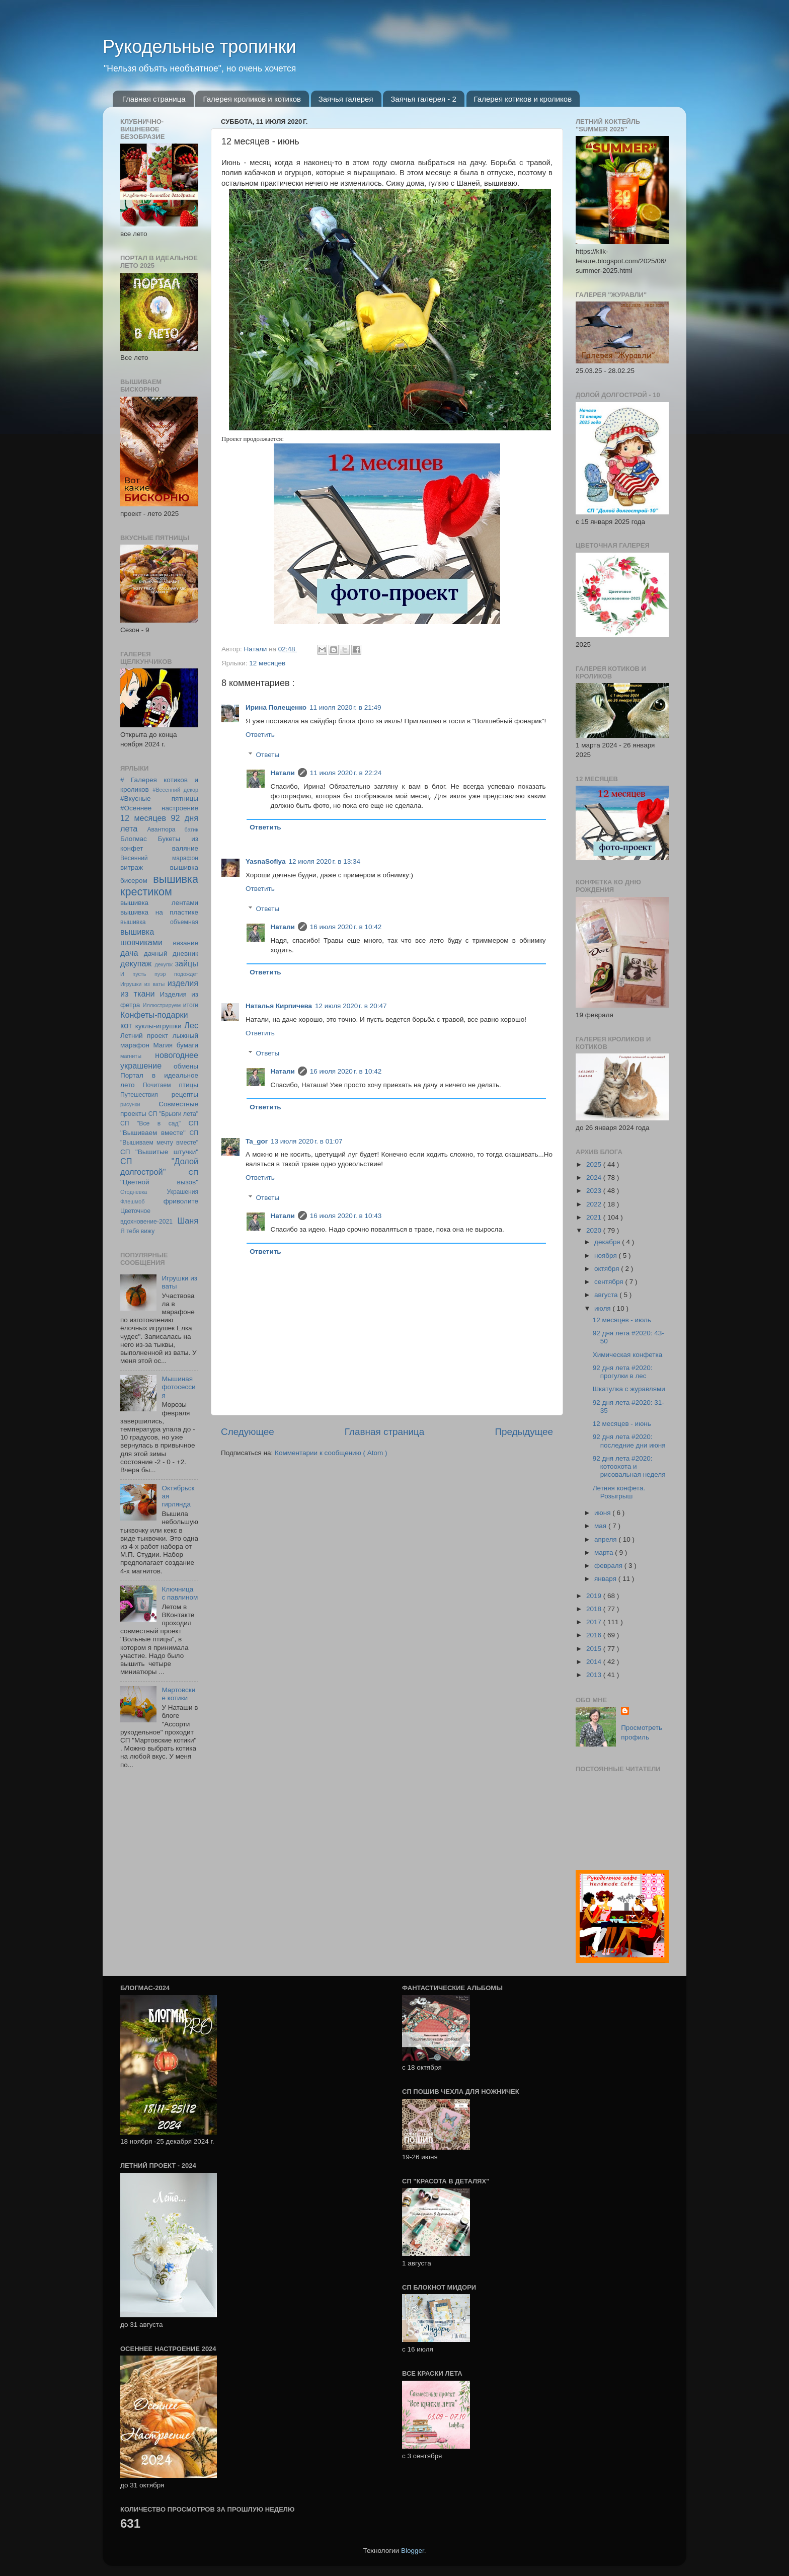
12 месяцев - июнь (622, 1423)
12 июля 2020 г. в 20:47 (350, 1006)
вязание (185, 943)
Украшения (182, 1191)
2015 (594, 1648)
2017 (594, 1622)
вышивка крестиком (159, 885)
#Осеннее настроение (159, 808)
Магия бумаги (175, 1045)
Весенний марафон (159, 858)
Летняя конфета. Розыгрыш (619, 1492)
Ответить (260, 734)
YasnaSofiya (266, 861)
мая (601, 1526)
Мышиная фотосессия (178, 1387)
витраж (131, 867)
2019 (594, 1596)
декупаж (135, 963)
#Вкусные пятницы (159, 798)
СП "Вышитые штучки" (159, 1152)
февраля (609, 1565)
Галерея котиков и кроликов (523, 99)
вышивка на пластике (159, 912)
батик (191, 829)
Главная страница (154, 99)
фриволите (181, 1201)
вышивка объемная (159, 922)
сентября (609, 1281)
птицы (188, 1085)
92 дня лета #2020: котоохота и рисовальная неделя (629, 1466)
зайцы (186, 963)
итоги (190, 1005)
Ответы (268, 755)
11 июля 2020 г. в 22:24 (345, 773)
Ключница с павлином (180, 1593)
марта (604, 1552)
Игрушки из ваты (142, 984)
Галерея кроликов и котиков (252, 99)
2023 (594, 1190)
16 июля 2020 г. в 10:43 (345, 1216)
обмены (186, 1066)
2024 (594, 1177)
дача (129, 952)
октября (607, 1268)
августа (606, 1295)
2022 (594, 1204)
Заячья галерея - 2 (423, 99)
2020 (594, 1230)
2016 (594, 1635)
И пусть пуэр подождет (159, 974)
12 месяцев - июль (622, 1320)
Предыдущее (524, 1431)
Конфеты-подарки (154, 1014)
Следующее (247, 1431)
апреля (606, 1539)
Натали (283, 773)
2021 (594, 1217)
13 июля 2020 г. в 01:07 (306, 1141)
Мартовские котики (178, 1694)
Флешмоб (132, 1201)
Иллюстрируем (162, 1005)
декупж (163, 964)
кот (126, 1025)
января (606, 1578)
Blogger (412, 2550)
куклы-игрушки (158, 1026)
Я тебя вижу (137, 1231)
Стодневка (133, 1192)
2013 (594, 1675)
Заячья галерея (346, 99)
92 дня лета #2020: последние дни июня (629, 1441)
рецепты (185, 1094)
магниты (130, 1056)
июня (603, 1513)
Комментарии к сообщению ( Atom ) (331, 1453)
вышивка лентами (159, 902)
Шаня (187, 1220)
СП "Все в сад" (150, 1123)
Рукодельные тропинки (199, 46)
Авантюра (161, 829)
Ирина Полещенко (276, 707)
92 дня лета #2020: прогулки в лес (623, 1372)
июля (603, 1308)
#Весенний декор (175, 790)
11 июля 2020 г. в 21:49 (345, 707)
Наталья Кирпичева (279, 1006)
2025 (594, 1164)
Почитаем (157, 1085)
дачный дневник (171, 953)
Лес (191, 1025)
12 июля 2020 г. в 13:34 (324, 861)
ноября (606, 1255)
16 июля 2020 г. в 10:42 (345, 927)
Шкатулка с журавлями (629, 1389)
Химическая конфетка (628, 1354)
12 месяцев (267, 663)
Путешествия (139, 1094)
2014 (594, 1661)
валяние (185, 848)
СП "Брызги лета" (173, 1113)
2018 (594, 1609)
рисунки (130, 1104)
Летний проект (144, 1035)
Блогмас (133, 839)
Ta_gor (257, 1141)
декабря (608, 1242)
